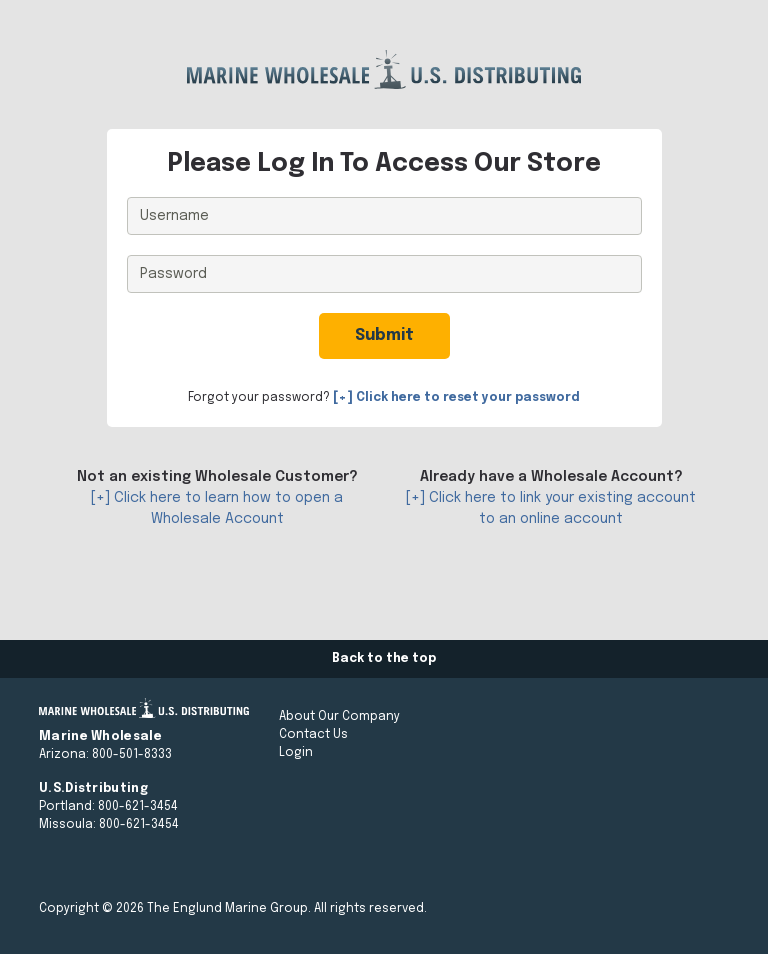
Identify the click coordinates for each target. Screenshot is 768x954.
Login (296, 753)
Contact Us (313, 735)
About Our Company (339, 717)
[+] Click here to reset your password (456, 398)
